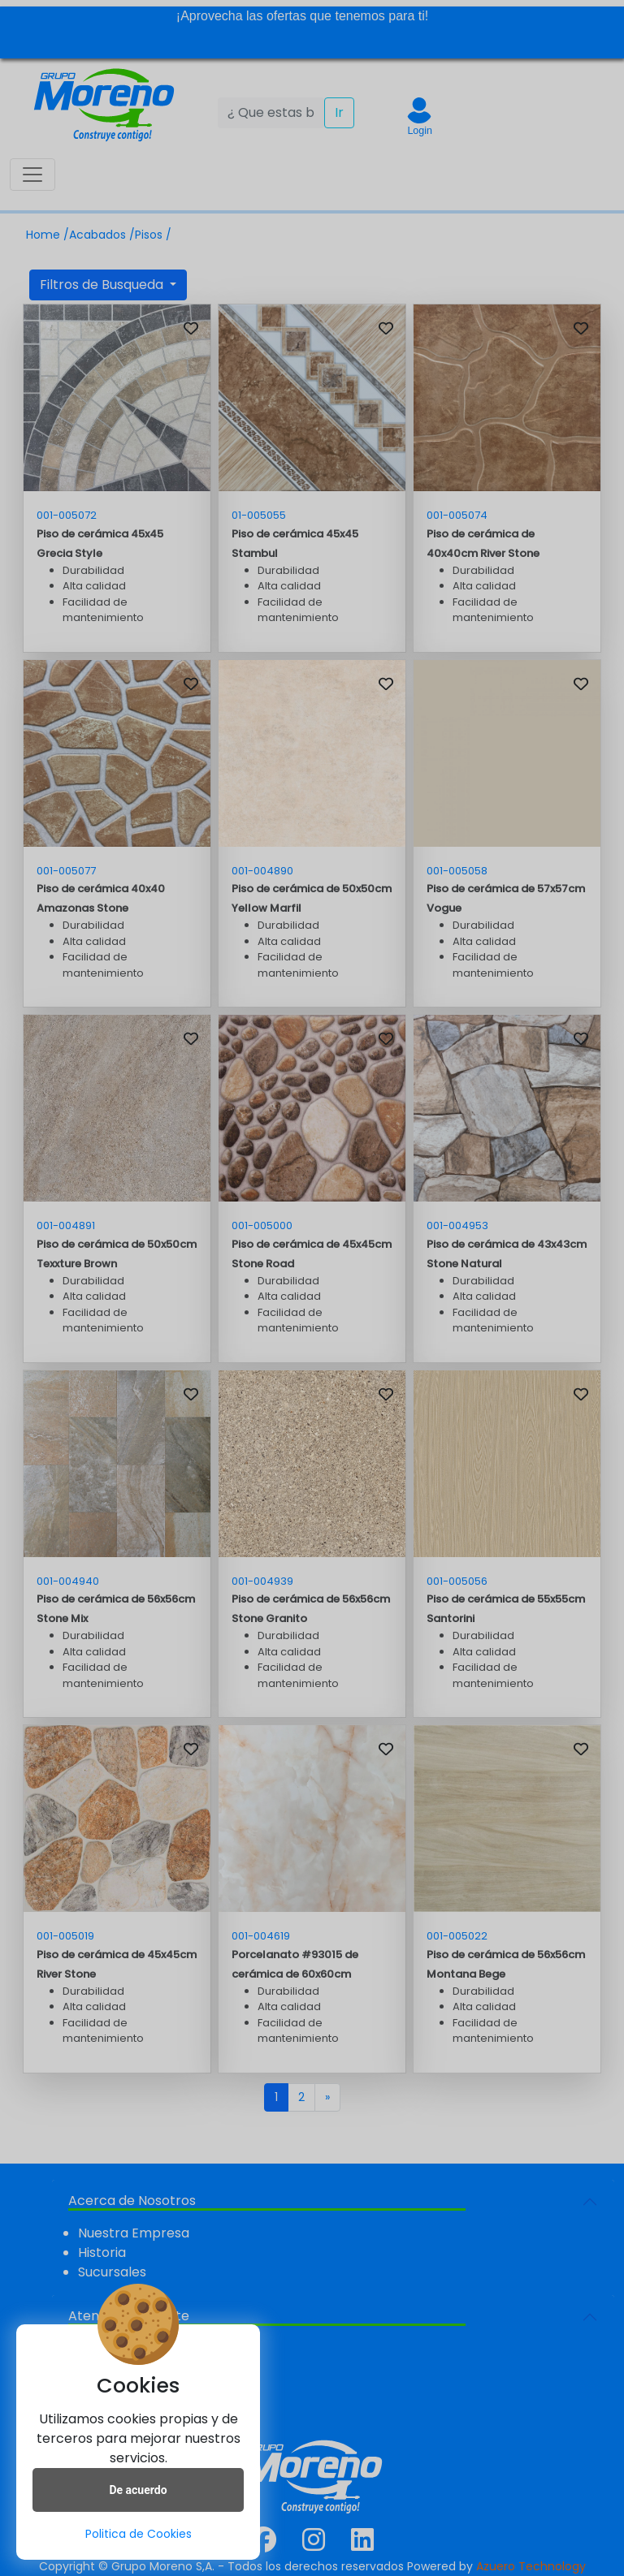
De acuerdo (138, 2489)
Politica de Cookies (138, 2534)
